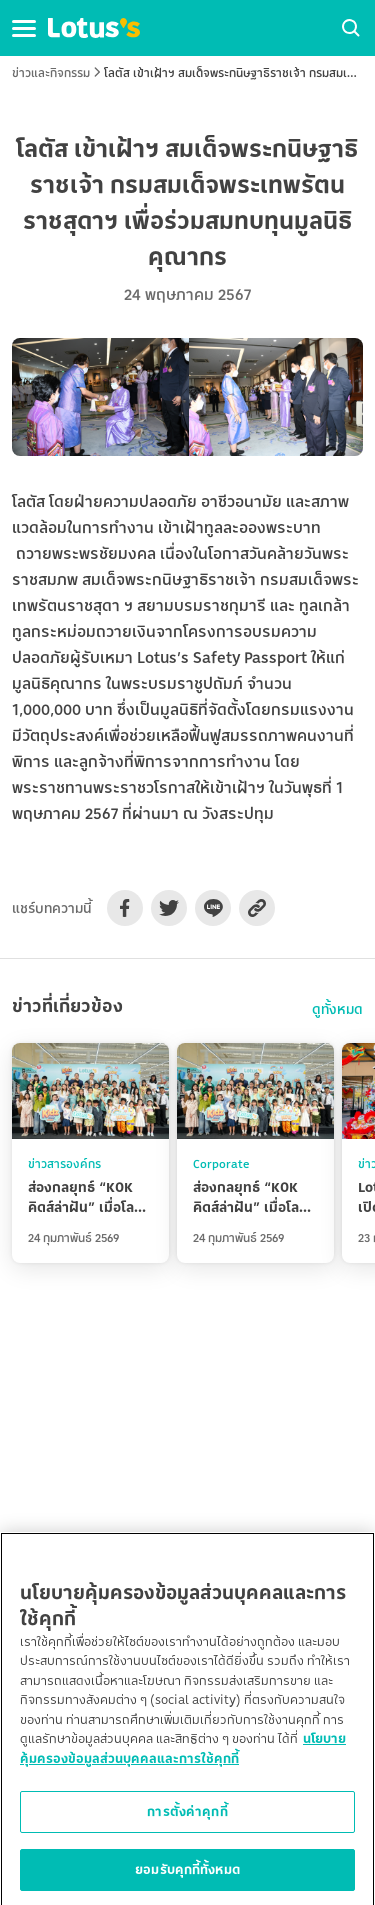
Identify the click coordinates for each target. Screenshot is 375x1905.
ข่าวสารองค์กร (64, 1163)
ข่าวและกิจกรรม (51, 72)
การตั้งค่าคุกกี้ (187, 1819)
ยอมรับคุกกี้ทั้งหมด (187, 1877)
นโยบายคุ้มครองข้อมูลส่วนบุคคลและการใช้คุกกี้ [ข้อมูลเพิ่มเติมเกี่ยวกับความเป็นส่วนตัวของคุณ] (183, 1756)
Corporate (221, 1163)
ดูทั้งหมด (337, 1009)
